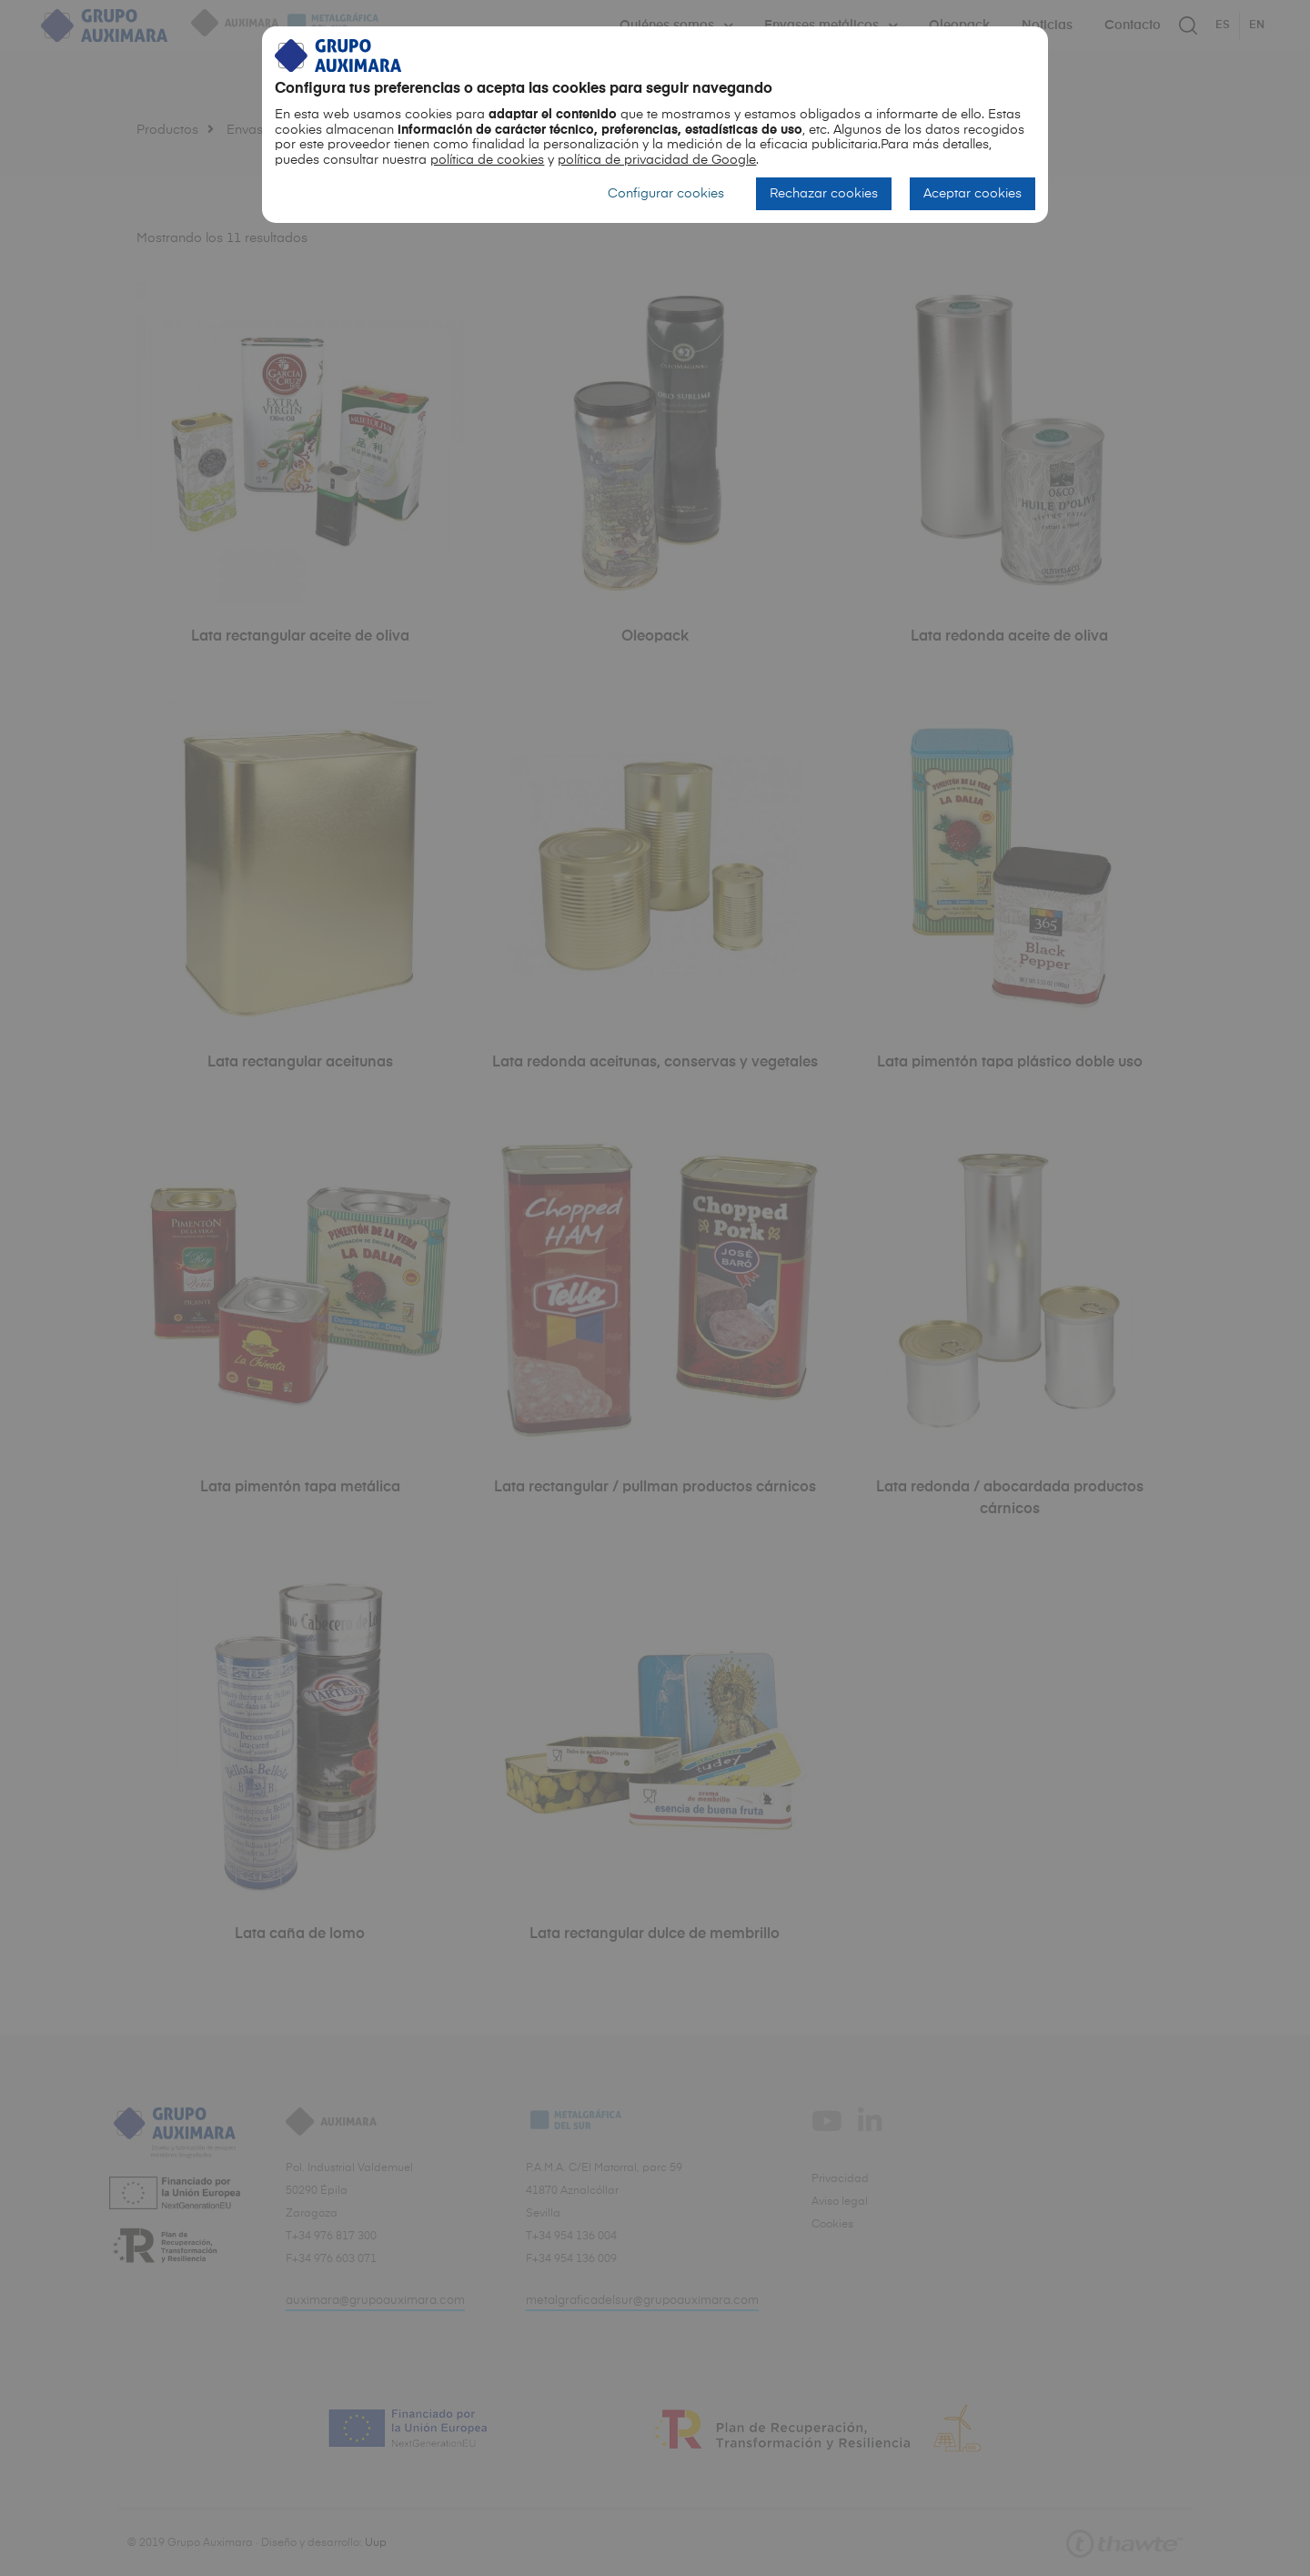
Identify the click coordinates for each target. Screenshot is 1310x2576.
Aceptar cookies (972, 193)
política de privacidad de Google (657, 160)
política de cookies (487, 160)
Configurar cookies (666, 193)
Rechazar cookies (824, 193)
